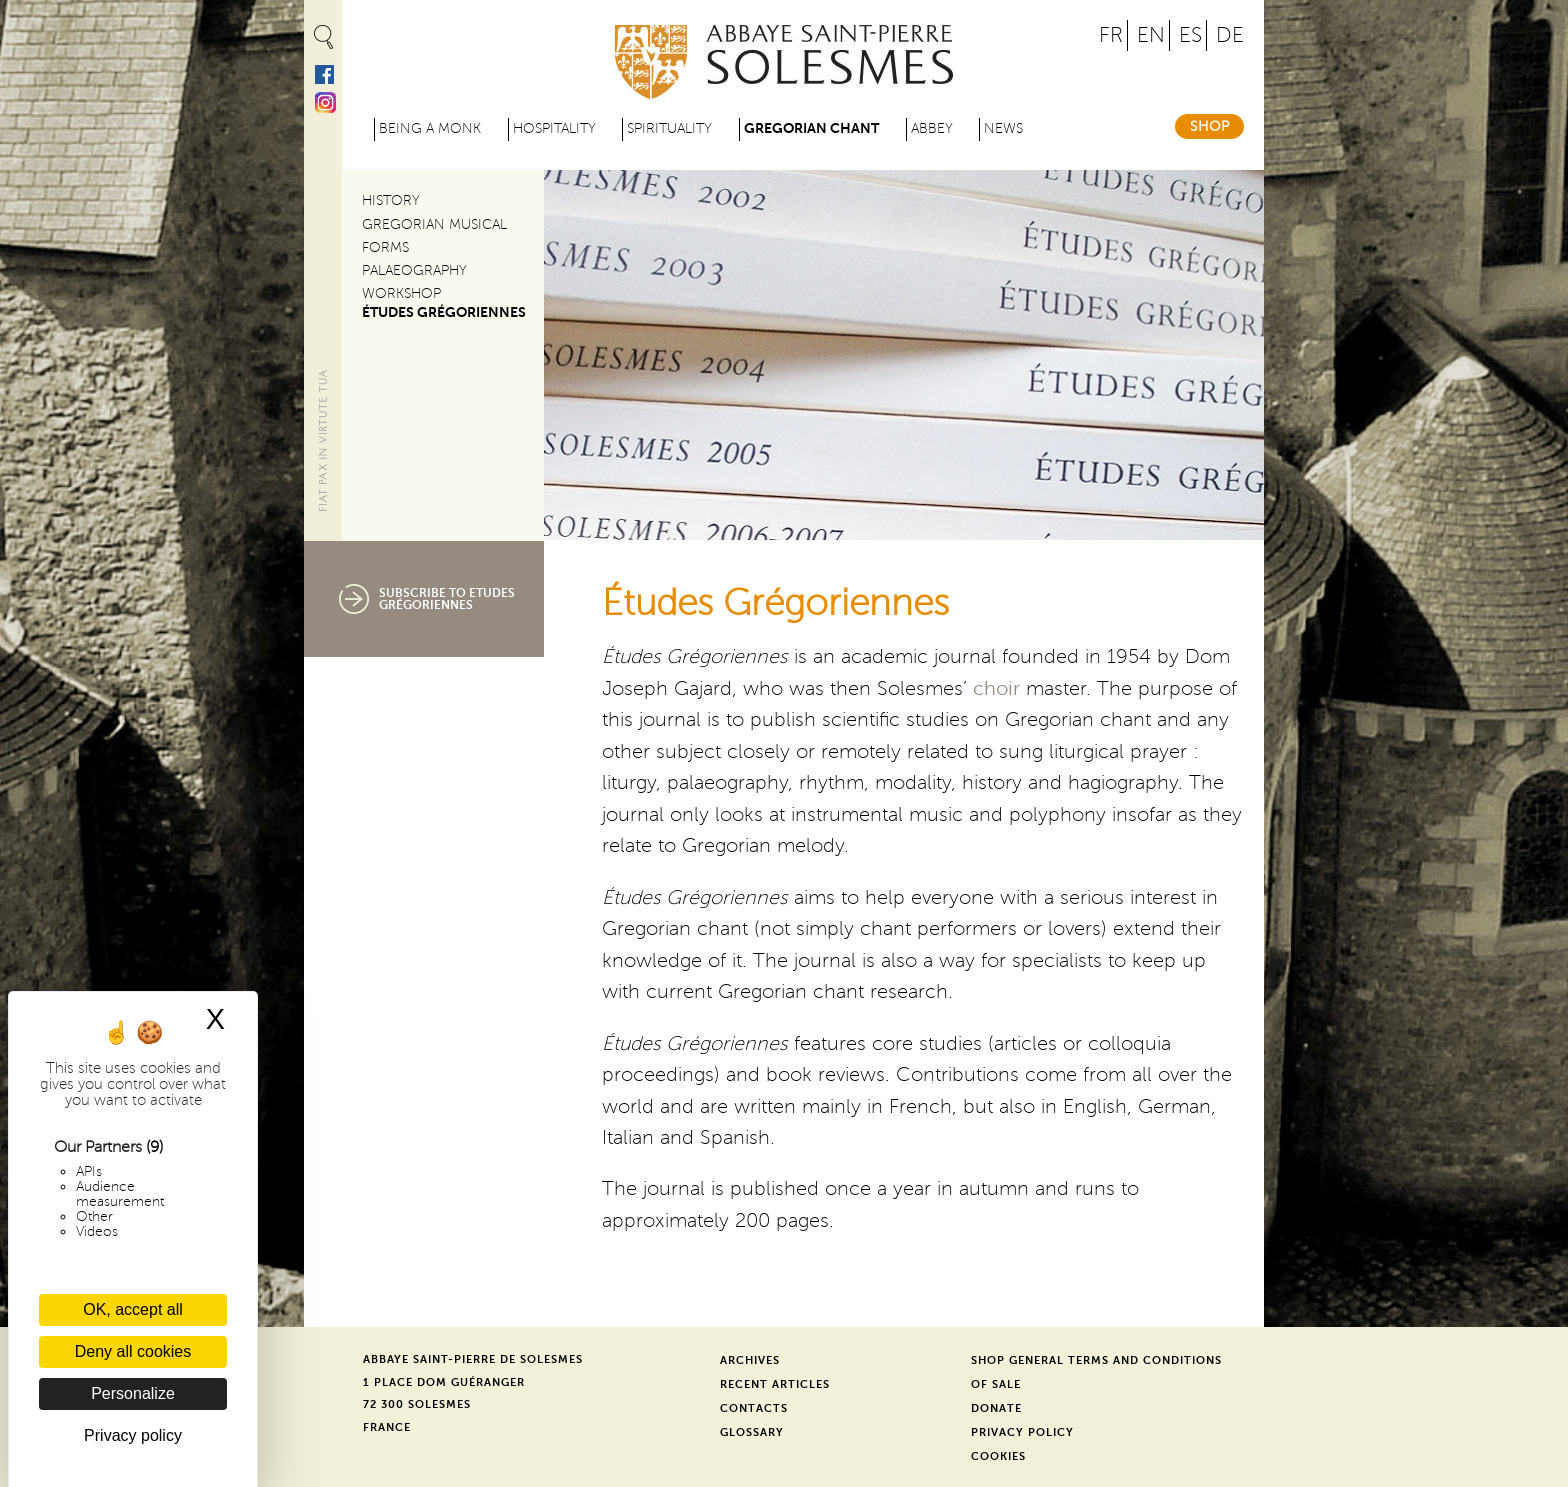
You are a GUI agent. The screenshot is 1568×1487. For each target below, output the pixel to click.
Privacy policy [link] (133, 1435)
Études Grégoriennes (444, 312)
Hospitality (554, 128)
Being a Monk (430, 128)
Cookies (998, 1456)
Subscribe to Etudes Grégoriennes (447, 599)
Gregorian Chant (811, 128)
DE (1230, 35)
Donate (996, 1408)
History (391, 200)
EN (1151, 35)
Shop (1209, 126)
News (1003, 128)
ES (1190, 35)
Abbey (932, 128)
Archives (750, 1360)
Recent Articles (775, 1384)
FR (1111, 35)
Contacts (754, 1408)
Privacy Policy (1022, 1432)
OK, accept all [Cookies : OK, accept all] (133, 1309)
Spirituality (669, 128)
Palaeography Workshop (414, 282)
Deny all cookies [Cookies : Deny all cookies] (133, 1351)
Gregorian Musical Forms (434, 236)
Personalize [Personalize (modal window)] (133, 1393)
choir (996, 689)
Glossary (752, 1432)
